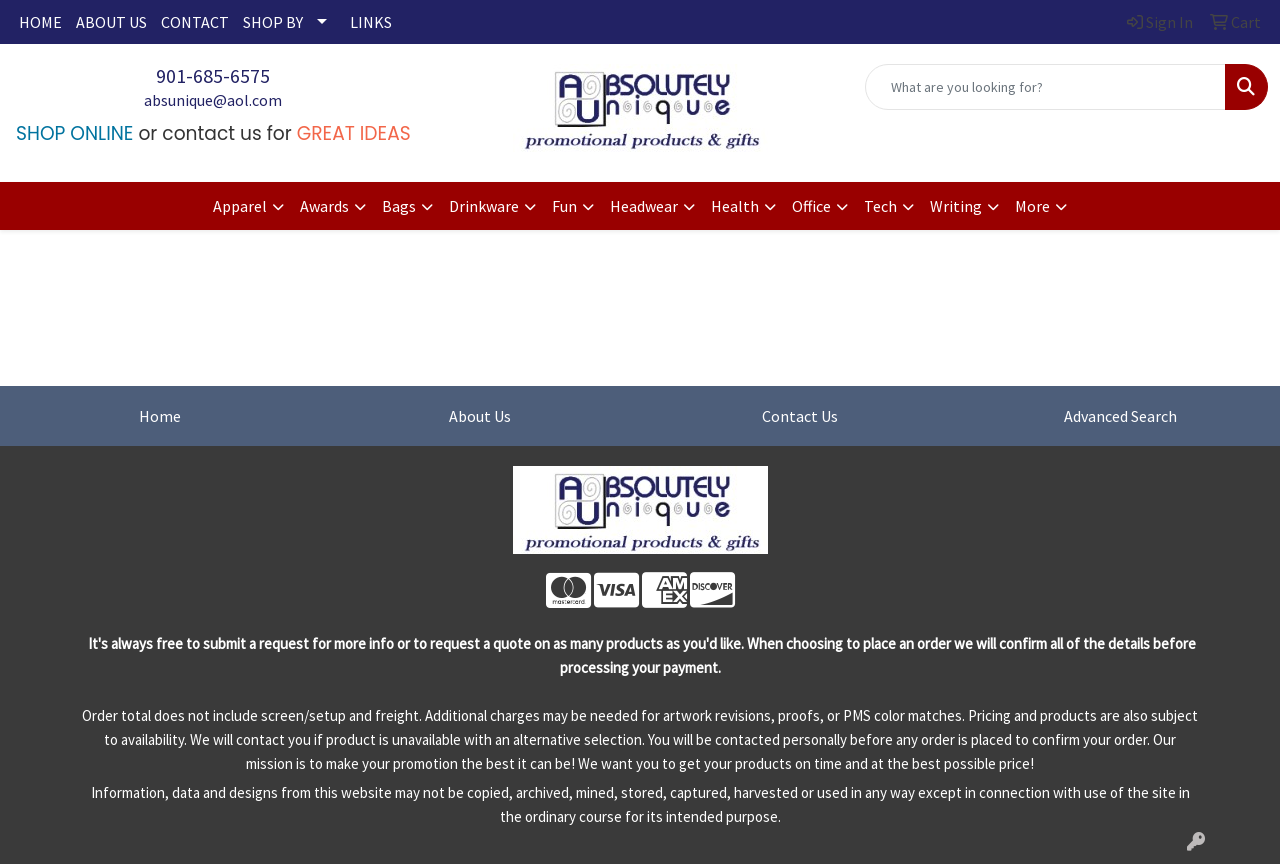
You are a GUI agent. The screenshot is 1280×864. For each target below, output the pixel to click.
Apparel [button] (240, 206)
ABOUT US (111, 22)
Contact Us (800, 416)
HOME (40, 22)
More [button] (1032, 206)
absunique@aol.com (213, 100)
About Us (480, 416)
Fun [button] (564, 206)
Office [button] (811, 206)
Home (160, 416)
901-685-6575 (213, 75)
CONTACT (195, 22)
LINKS (371, 22)
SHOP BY (273, 22)
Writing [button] (956, 206)
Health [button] (735, 206)
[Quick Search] (1045, 87)
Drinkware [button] (484, 206)
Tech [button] (880, 206)
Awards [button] (324, 206)
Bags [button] (399, 206)
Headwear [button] (644, 206)
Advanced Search (1120, 416)
